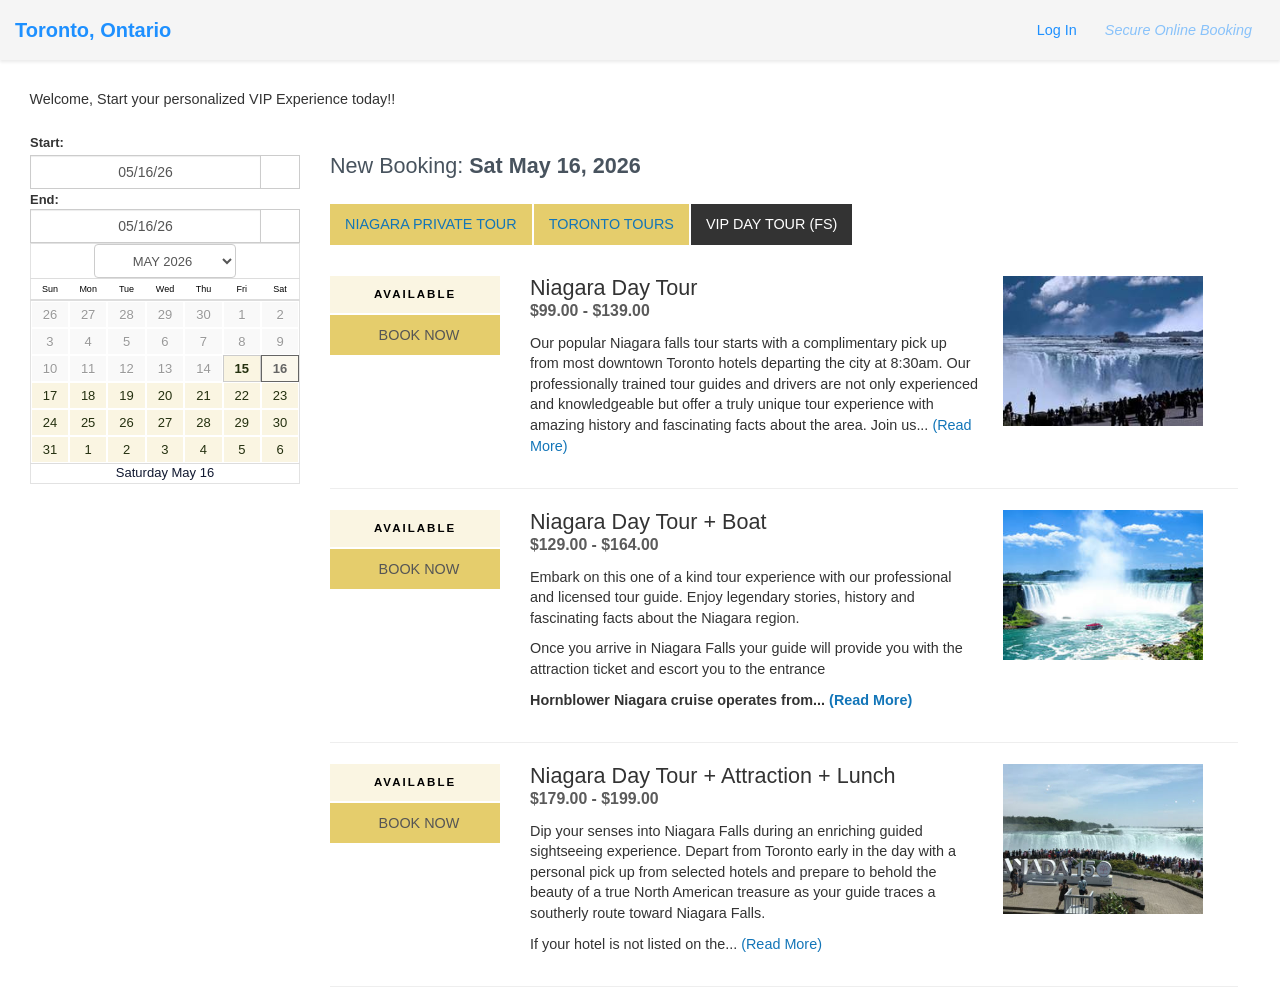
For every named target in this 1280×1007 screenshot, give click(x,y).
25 (88, 422)
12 (126, 368)
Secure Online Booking (1176, 30)
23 (280, 395)
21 (203, 395)
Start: (47, 142)
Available (415, 294)
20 (165, 395)
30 (203, 314)
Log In (1057, 30)
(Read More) (870, 700)
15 (242, 368)
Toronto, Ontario (93, 30)
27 (88, 314)
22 (242, 395)
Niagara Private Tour (431, 224)
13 (165, 368)
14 (203, 368)
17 (50, 395)
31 (50, 449)
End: (44, 199)
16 (280, 368)
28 (126, 314)
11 (88, 368)
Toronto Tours (611, 224)
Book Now (415, 335)
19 (126, 395)
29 (165, 314)
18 (88, 395)
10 (50, 368)
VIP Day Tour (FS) (771, 224)
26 (50, 314)
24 (50, 422)
